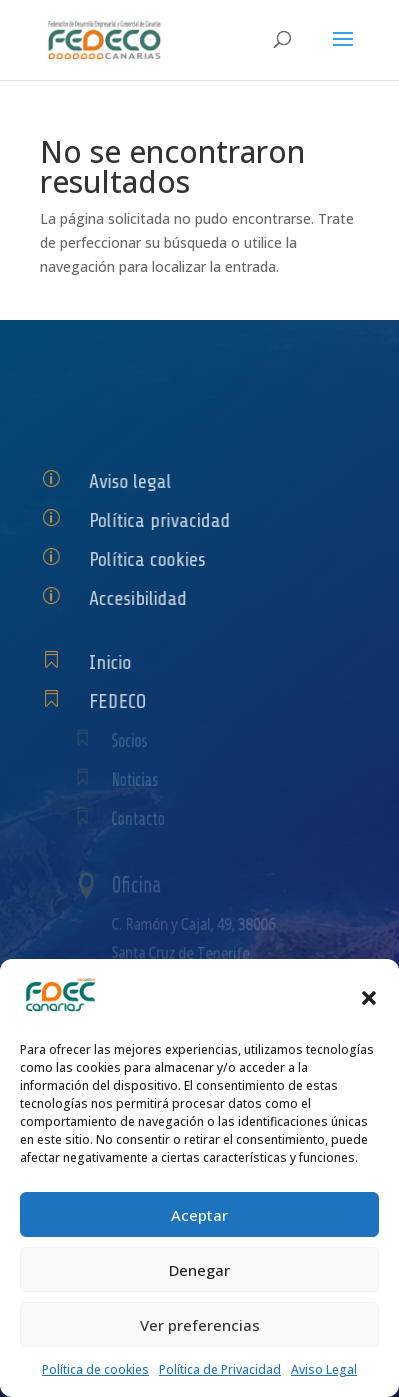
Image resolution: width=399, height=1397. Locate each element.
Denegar (199, 1270)
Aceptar (199, 1215)
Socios (135, 741)
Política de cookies (95, 1369)
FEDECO (122, 701)
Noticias (140, 780)
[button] (369, 998)
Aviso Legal (324, 1369)
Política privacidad (162, 520)
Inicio (115, 662)
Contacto (143, 819)
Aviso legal (134, 481)
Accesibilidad (141, 598)
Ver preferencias (200, 1325)
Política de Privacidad (220, 1369)
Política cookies (150, 559)
